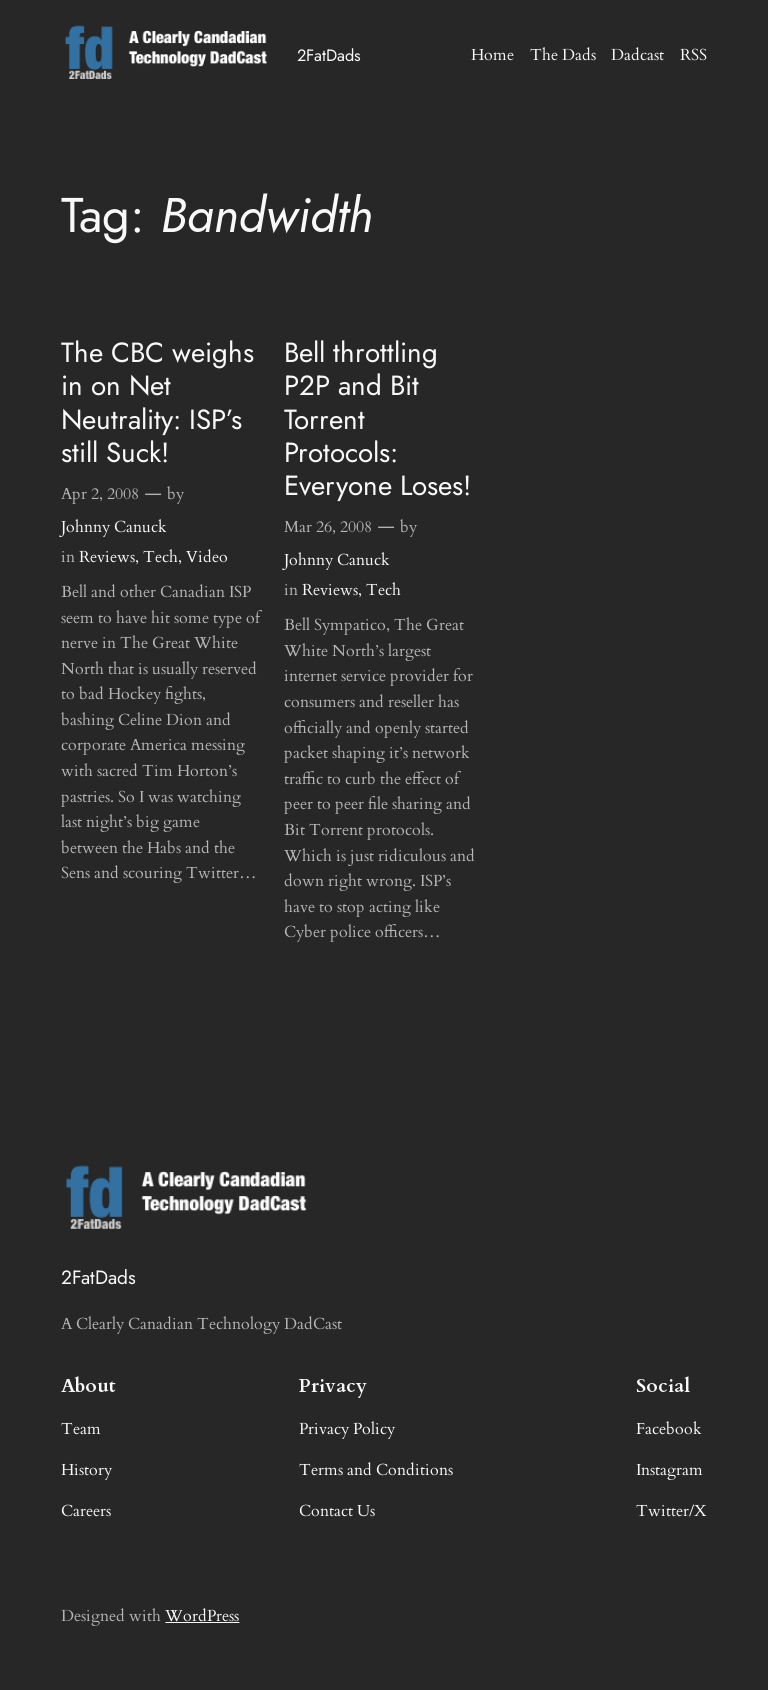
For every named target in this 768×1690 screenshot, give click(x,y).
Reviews (107, 557)
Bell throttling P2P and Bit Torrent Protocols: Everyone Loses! (377, 419)
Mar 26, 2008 (328, 527)
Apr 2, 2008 (100, 494)
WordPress (202, 1616)
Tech (160, 557)
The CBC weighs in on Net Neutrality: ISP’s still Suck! (157, 402)
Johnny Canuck (114, 527)
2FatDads (329, 55)
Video (207, 557)
